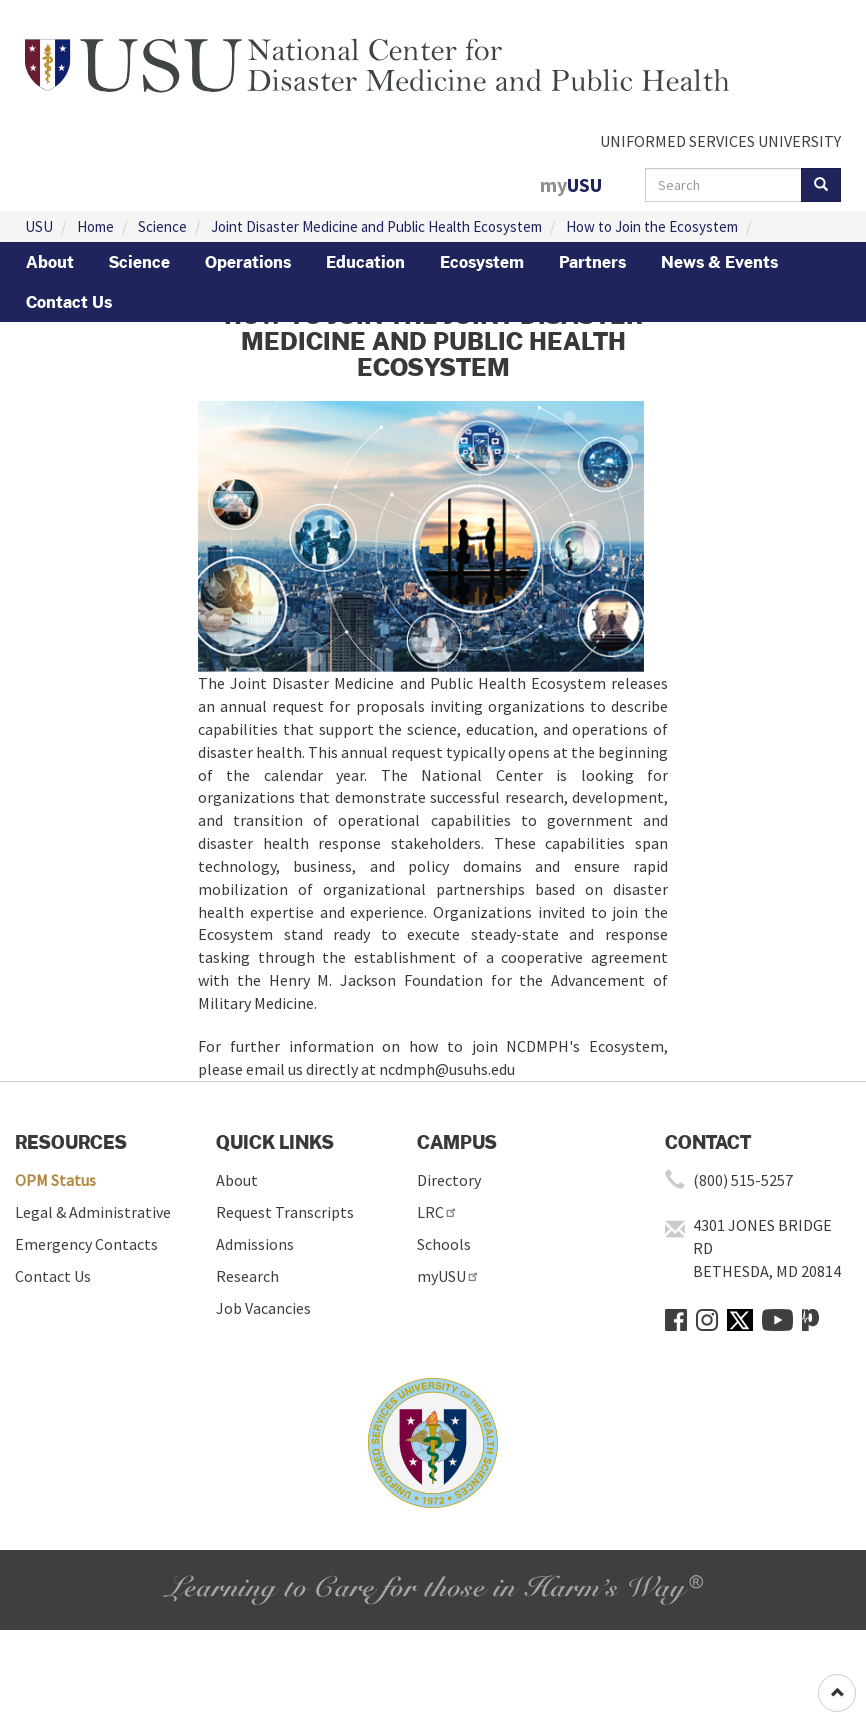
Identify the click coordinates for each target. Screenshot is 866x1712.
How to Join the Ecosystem (652, 226)
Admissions (255, 1244)
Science (162, 226)
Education (365, 262)
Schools (444, 1244)
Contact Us (69, 302)
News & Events (719, 262)
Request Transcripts (285, 1212)
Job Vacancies (263, 1308)
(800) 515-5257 (743, 1180)
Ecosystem (482, 262)
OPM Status (55, 1180)
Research (247, 1276)
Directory (449, 1180)
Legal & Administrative (93, 1212)
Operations (248, 262)
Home (95, 226)
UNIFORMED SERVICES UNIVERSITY (720, 141)
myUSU (448, 1276)
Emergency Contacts (86, 1244)
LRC (437, 1212)
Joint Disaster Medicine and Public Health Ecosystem (376, 226)
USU (39, 226)
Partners (592, 262)
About (50, 262)
